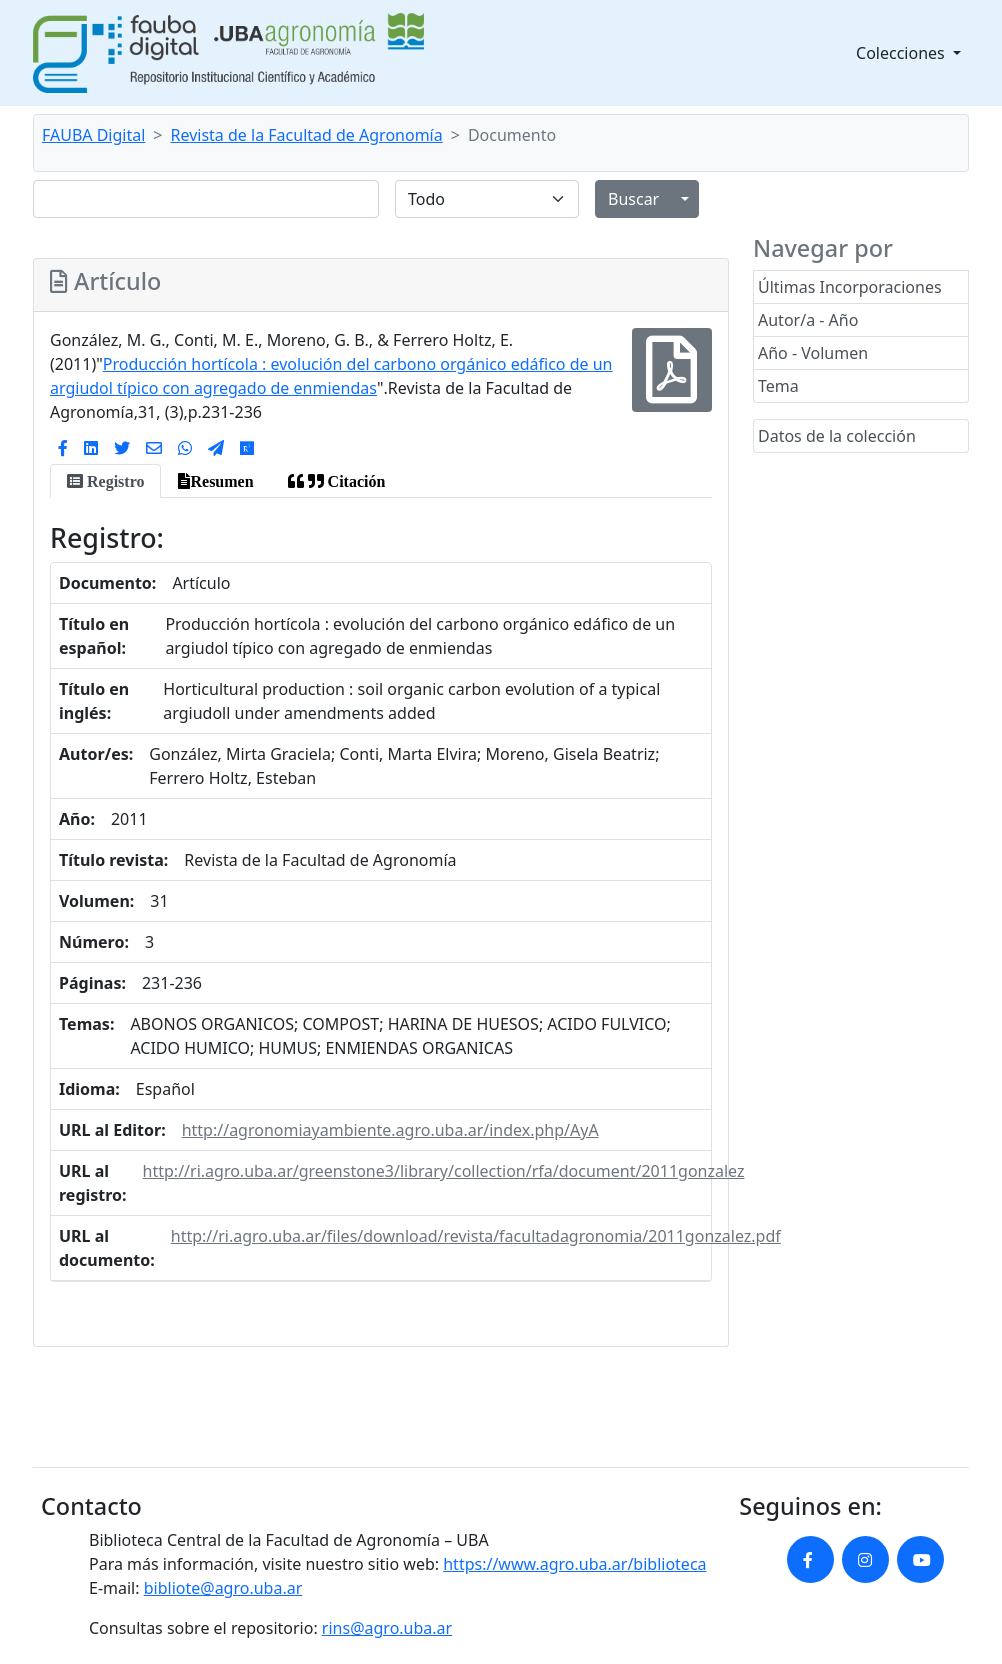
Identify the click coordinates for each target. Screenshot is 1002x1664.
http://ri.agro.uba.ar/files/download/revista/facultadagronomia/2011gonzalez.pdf (476, 1236)
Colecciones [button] (902, 53)
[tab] (105, 481)
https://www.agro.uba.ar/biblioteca (574, 1564)
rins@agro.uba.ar (387, 1628)
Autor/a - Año (808, 320)
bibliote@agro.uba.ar (223, 1588)
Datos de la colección (837, 436)
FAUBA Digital (93, 135)
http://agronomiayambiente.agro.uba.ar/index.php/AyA (390, 1130)
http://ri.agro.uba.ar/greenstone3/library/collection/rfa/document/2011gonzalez (444, 1171)
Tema (778, 386)
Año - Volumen (813, 353)
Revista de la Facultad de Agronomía (307, 135)
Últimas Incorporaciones (850, 287)
